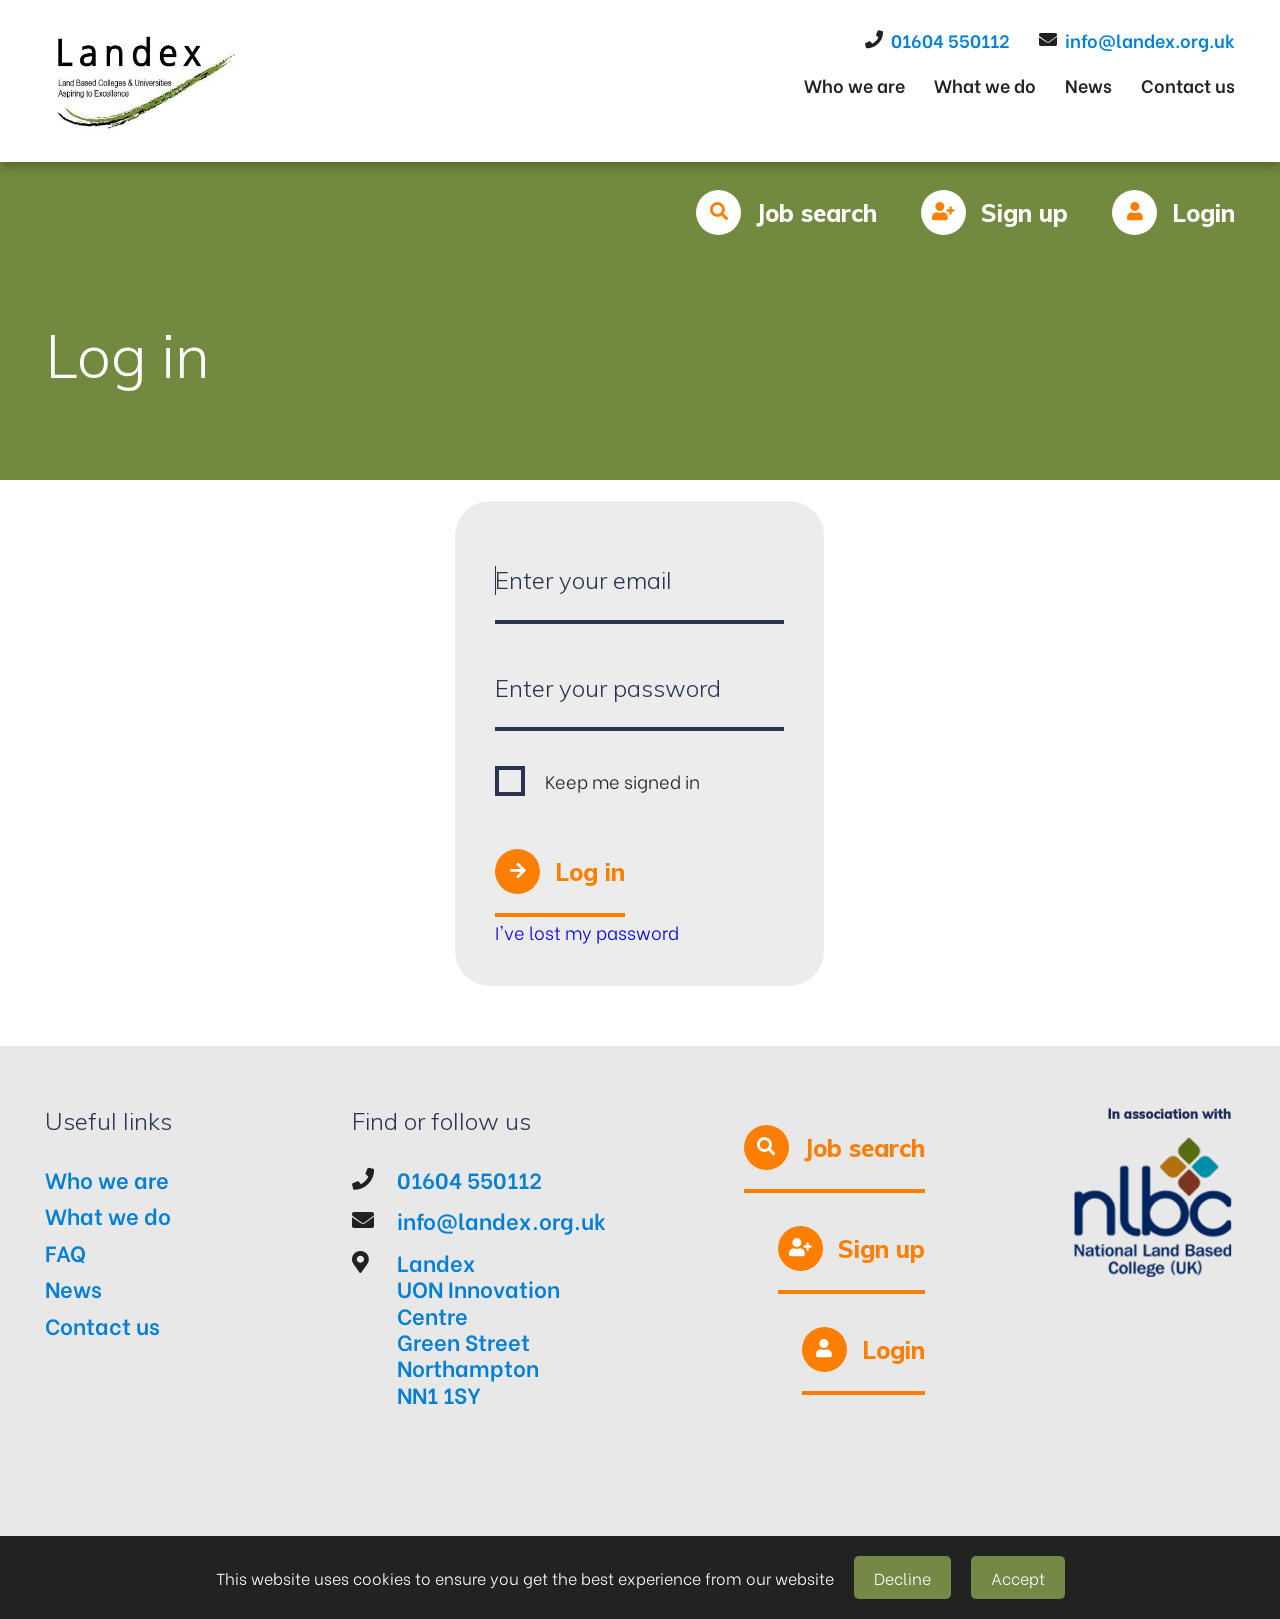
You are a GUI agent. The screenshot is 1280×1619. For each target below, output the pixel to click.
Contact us (1188, 84)
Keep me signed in (622, 780)
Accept (1018, 1577)
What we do (985, 84)
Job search (816, 213)
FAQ (65, 1252)
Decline (902, 1577)
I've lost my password (587, 931)
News (1088, 84)
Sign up (1024, 213)
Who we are (854, 84)
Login (1203, 213)
